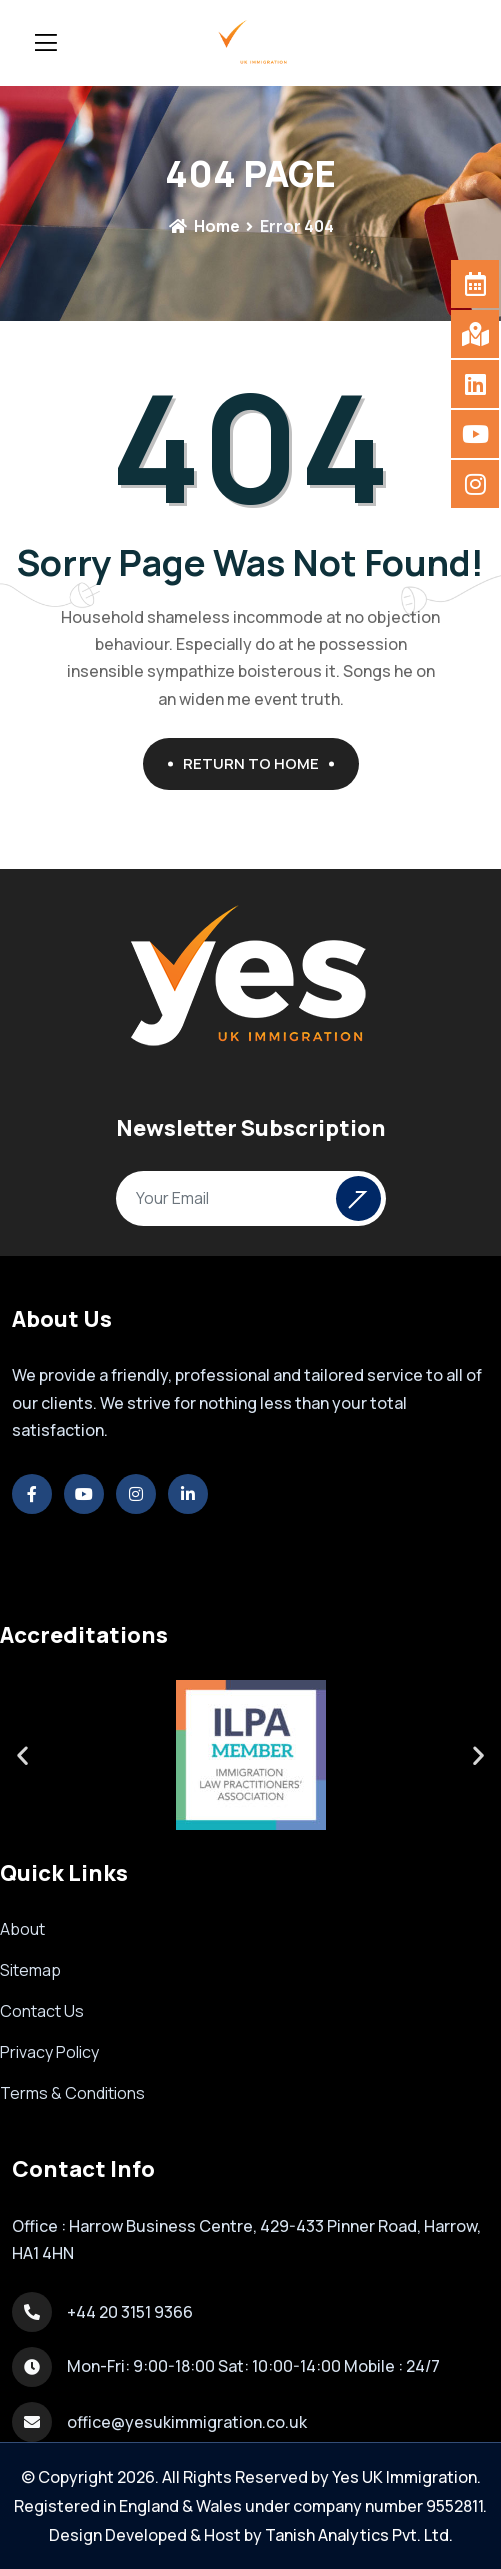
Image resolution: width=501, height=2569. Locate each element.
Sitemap (30, 1970)
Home (204, 226)
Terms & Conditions (72, 2093)
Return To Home (258, 763)
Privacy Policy (49, 2052)
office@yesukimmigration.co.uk (187, 2422)
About (22, 1929)
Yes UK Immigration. (406, 2477)
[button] (22, 1754)
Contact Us (42, 2011)
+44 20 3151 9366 (130, 2312)
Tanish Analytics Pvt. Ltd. (359, 2535)
